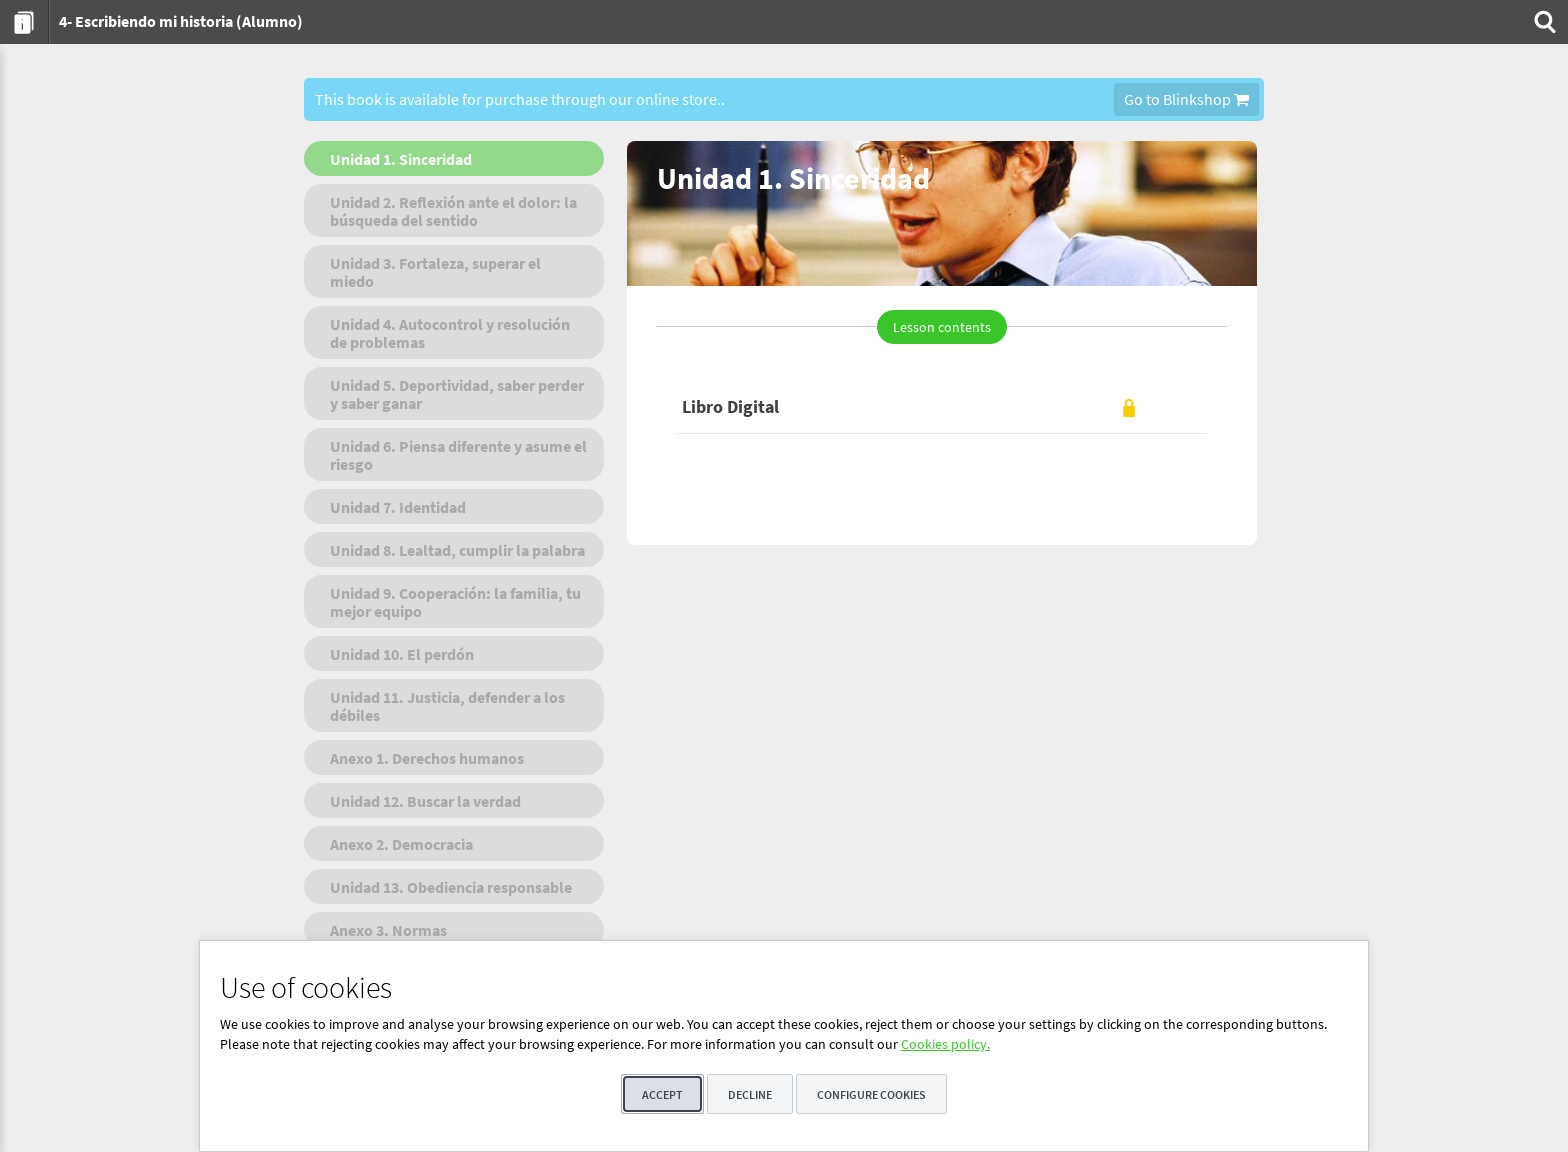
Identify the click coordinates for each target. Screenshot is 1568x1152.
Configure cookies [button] (871, 1094)
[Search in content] (1543, 22)
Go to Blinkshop (1186, 99)
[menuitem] (24, 22)
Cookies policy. (945, 1044)
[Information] (24, 22)
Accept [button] (662, 1094)
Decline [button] (750, 1094)
